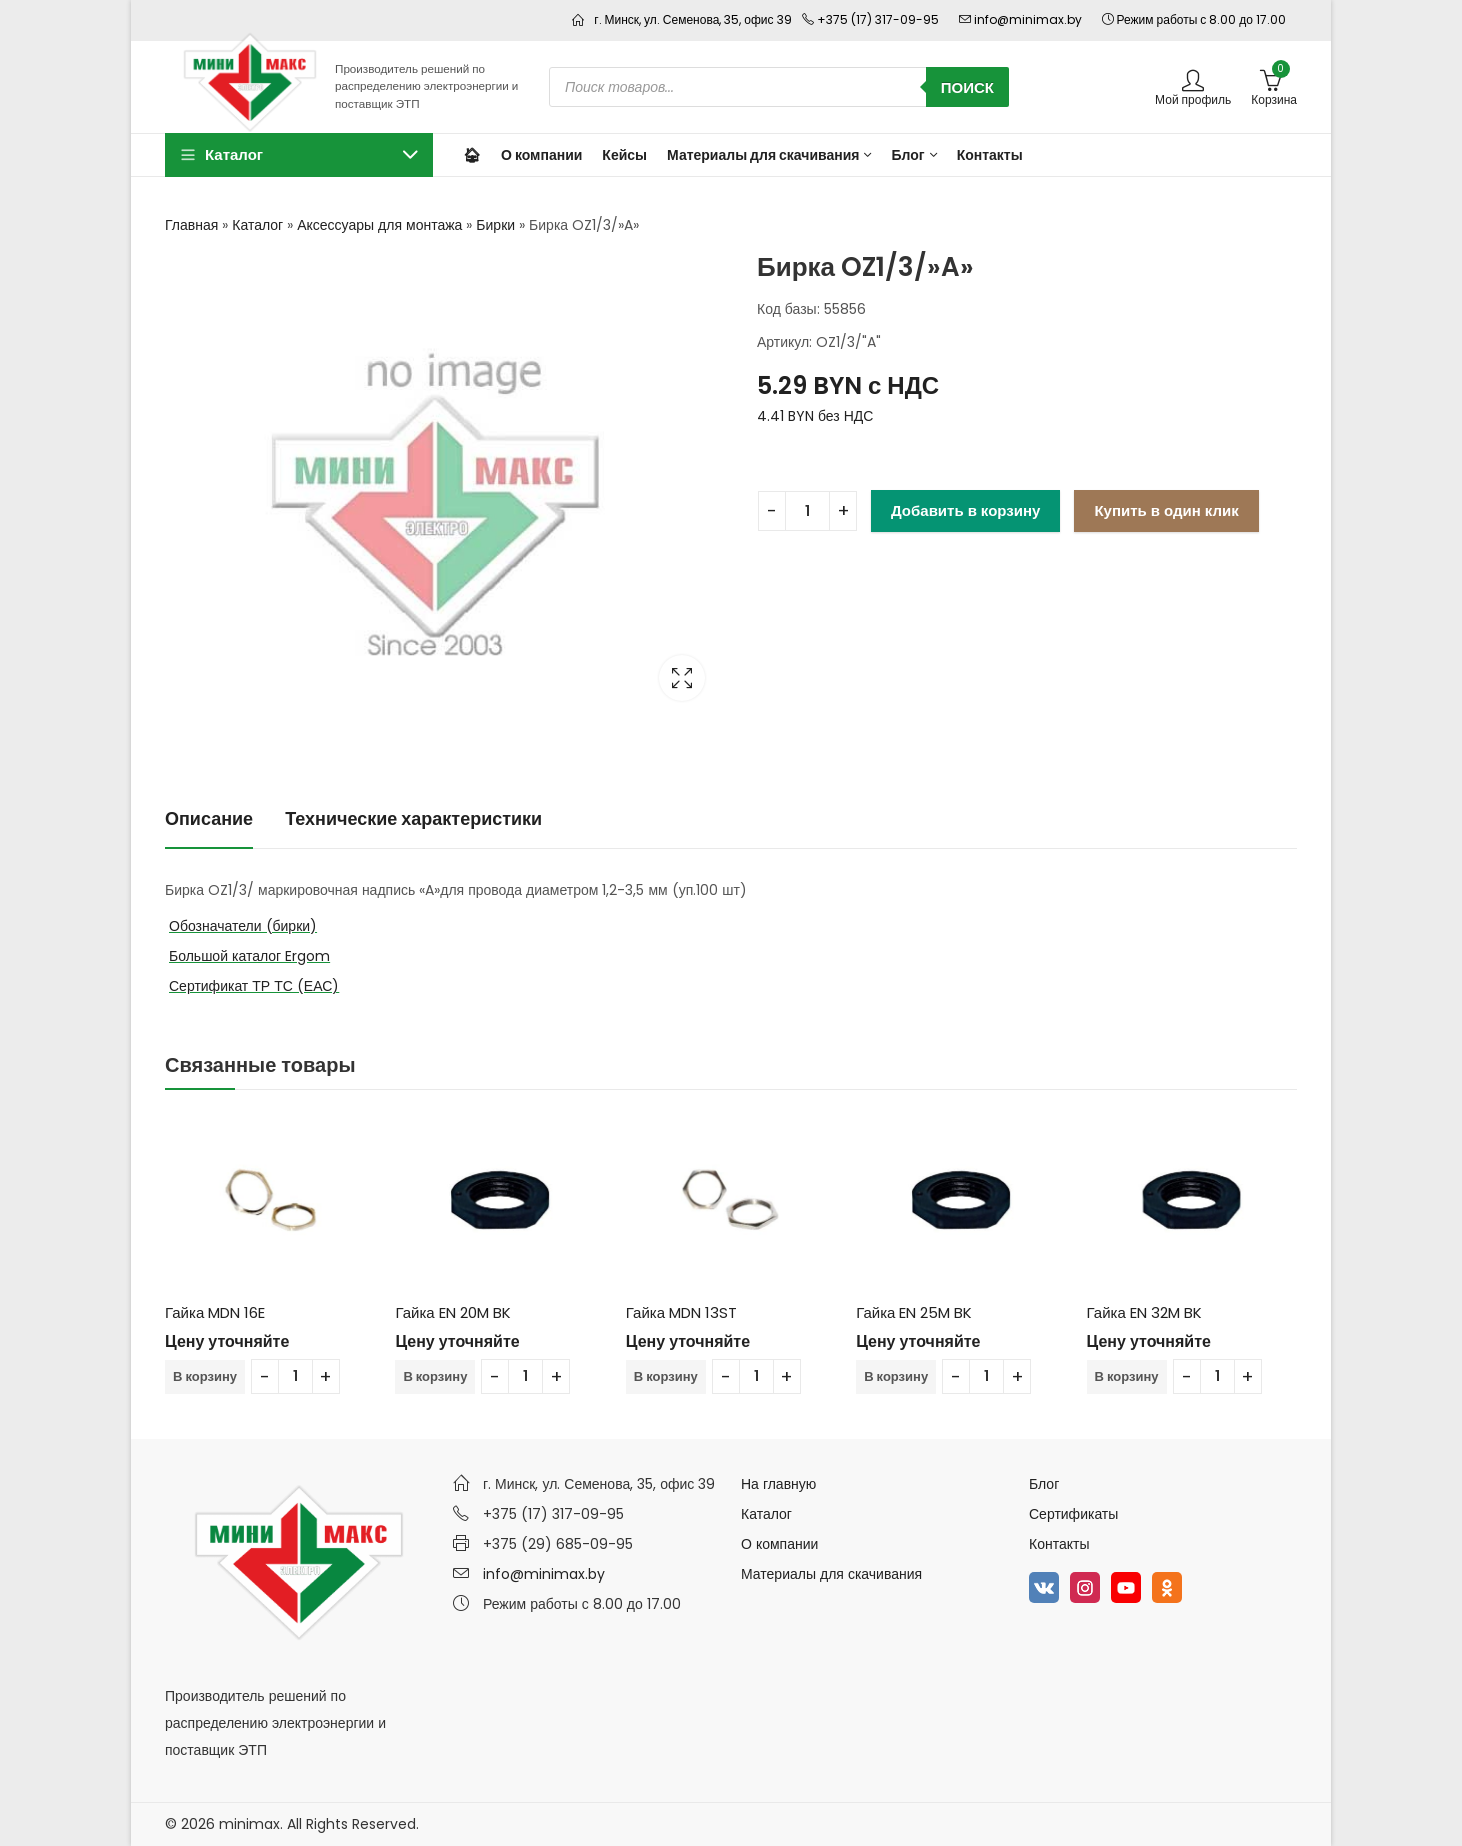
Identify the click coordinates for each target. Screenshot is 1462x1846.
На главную (778, 1484)
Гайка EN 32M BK (1144, 1312)
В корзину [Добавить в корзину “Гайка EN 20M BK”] (435, 1376)
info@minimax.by (544, 1574)
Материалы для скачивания (831, 1574)
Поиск (967, 87)
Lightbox (682, 678)
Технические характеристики (413, 818)
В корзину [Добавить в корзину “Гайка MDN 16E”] (205, 1376)
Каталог (257, 225)
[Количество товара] (807, 511)
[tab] (209, 819)
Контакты (1059, 1544)
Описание (209, 818)
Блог (1044, 1484)
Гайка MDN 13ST (681, 1312)
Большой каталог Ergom (249, 956)
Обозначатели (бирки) (243, 926)
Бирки (495, 225)
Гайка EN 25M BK (914, 1312)
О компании (779, 1544)
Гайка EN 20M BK (452, 1312)
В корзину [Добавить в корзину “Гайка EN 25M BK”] (896, 1376)
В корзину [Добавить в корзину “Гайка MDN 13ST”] (666, 1376)
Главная (191, 225)
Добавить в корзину (965, 510)
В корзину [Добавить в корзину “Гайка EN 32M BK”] (1127, 1376)
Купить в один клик (1166, 510)
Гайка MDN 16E (215, 1312)
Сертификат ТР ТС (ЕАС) (254, 986)
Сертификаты (1073, 1514)
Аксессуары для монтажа (379, 225)
